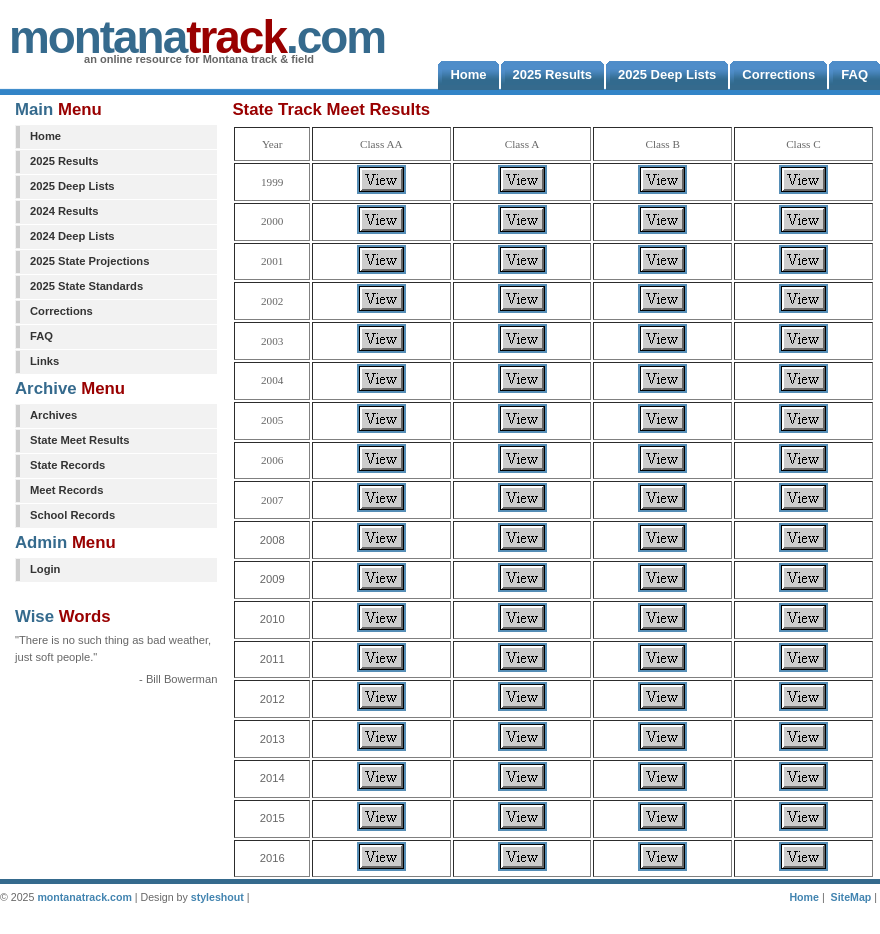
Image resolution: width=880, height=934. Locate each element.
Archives (53, 415)
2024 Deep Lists (72, 236)
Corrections (61, 311)
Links (44, 361)
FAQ (41, 336)
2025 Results (64, 161)
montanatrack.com (84, 897)
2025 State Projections (89, 261)
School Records (72, 515)
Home (45, 136)
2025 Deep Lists (72, 186)
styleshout (217, 897)
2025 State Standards (86, 286)
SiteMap (851, 897)
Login (45, 569)
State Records (67, 465)
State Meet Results (79, 440)
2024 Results (64, 211)
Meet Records (66, 490)
